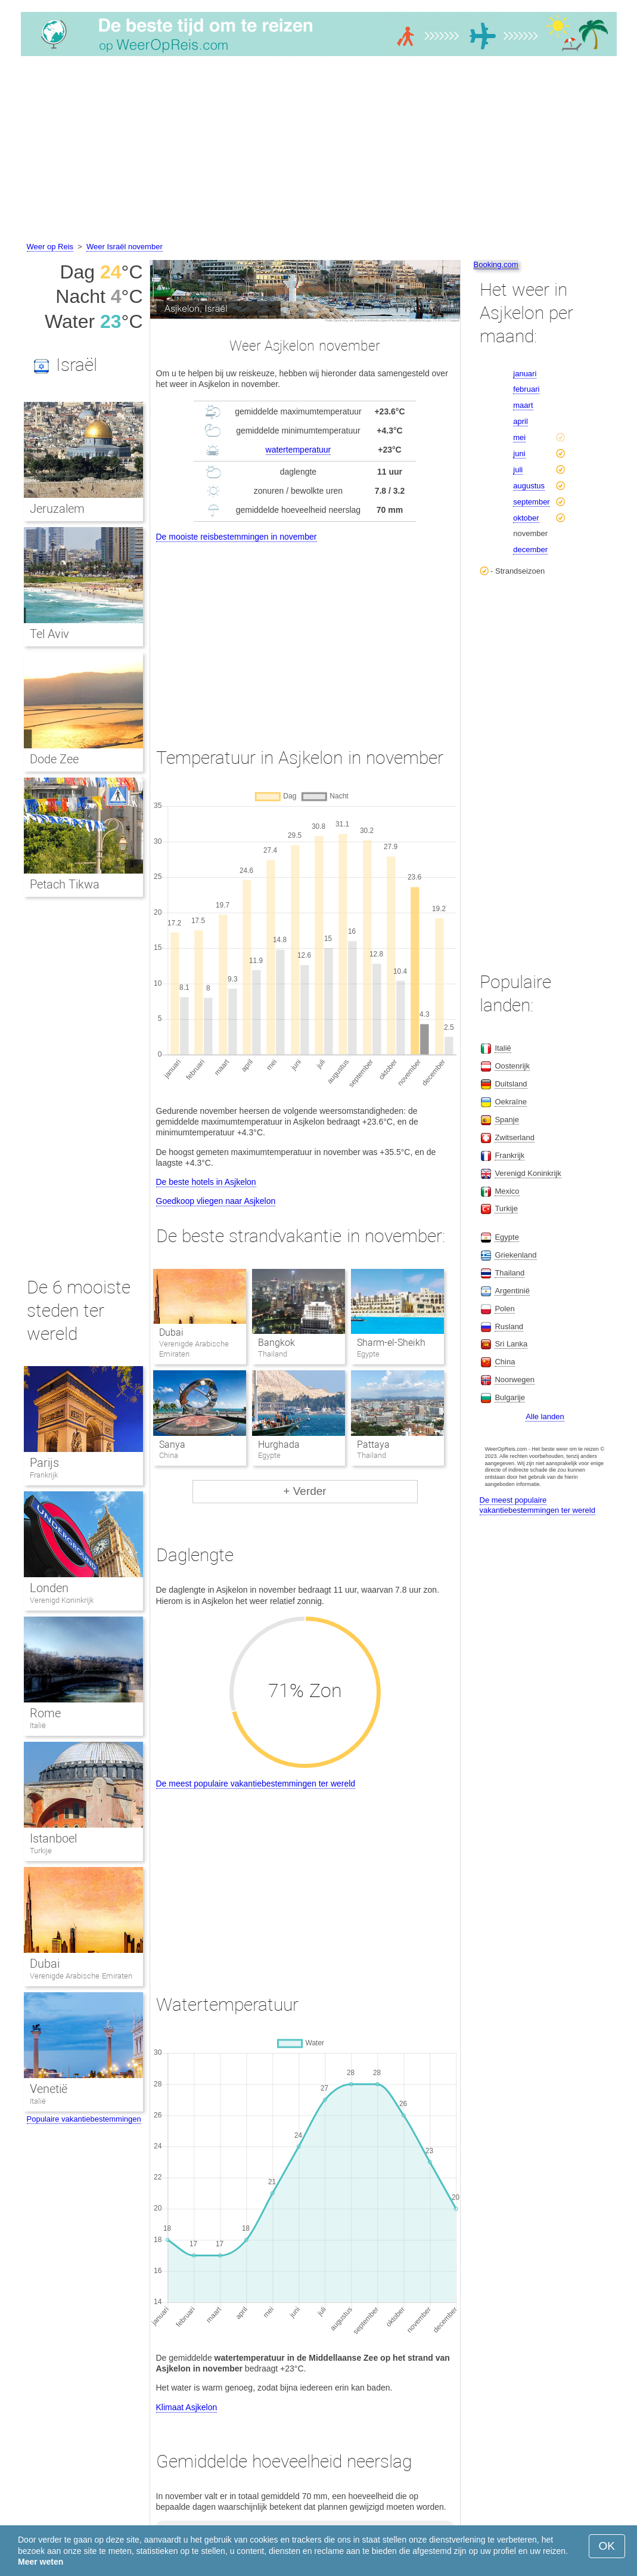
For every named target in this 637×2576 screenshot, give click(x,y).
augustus (529, 485)
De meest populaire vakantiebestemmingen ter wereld (256, 1783)
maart (523, 405)
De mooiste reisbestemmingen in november (236, 536)
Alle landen (545, 1416)
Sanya (172, 1444)
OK (607, 2546)
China (505, 1361)
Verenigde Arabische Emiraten (81, 1975)
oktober (526, 517)
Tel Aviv (50, 634)
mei (519, 437)
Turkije (41, 1850)
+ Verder (304, 1491)
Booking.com (496, 264)
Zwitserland (514, 1137)
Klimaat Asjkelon (186, 2407)
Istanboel (53, 1838)
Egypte (506, 1237)
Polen (504, 1308)
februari (526, 389)
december (530, 549)
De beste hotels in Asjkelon (206, 1182)
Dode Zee (54, 759)
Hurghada (279, 1444)
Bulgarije (510, 1397)
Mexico (507, 1191)
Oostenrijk (512, 1065)
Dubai (171, 1332)
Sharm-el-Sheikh (391, 1342)
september (531, 501)
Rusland (509, 1326)
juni (519, 453)
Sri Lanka (511, 1343)
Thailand (509, 1272)
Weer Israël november (124, 246)
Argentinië (512, 1290)
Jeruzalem (57, 508)
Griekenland (515, 1254)
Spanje (506, 1119)
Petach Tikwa (65, 884)
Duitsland (511, 1083)
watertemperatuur (298, 449)
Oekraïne (510, 1101)
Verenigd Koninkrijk (62, 1600)
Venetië (48, 2089)
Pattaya (373, 1444)
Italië (38, 1725)
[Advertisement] (318, 150)
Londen (49, 1588)
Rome (45, 1713)
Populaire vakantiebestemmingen (84, 2118)
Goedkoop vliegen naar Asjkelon (216, 1201)
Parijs (44, 1463)
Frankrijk (44, 1474)
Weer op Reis (50, 246)
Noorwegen (515, 1379)
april (520, 421)
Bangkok (276, 1342)
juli (518, 469)
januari (524, 373)
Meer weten (40, 2561)
